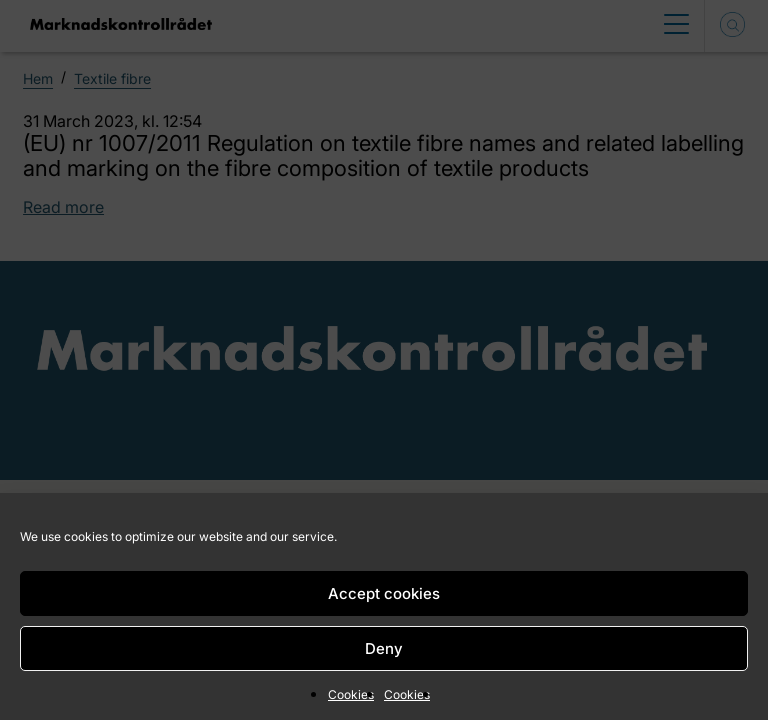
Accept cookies (384, 593)
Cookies (351, 694)
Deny (384, 648)
